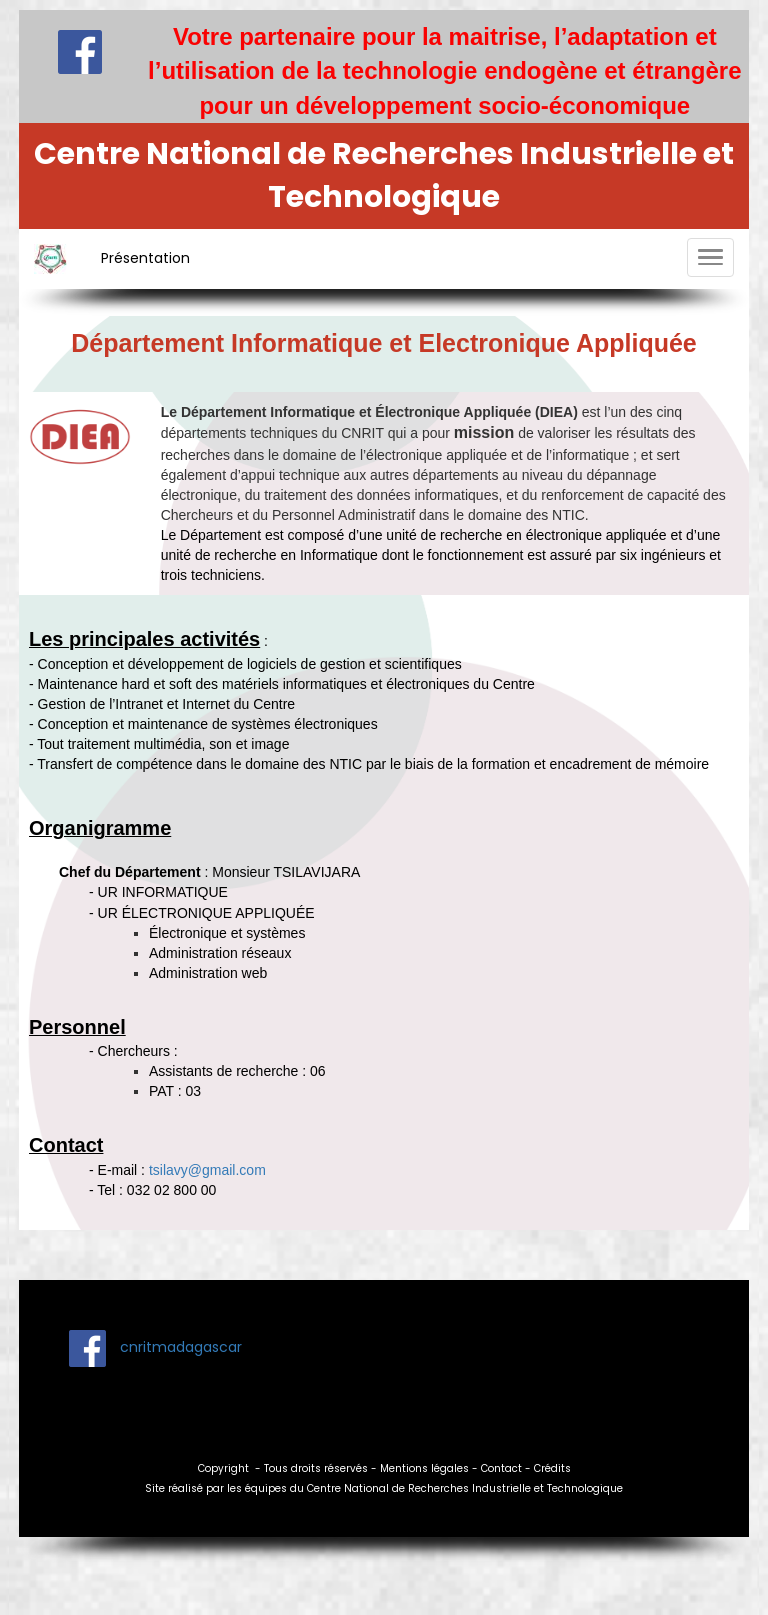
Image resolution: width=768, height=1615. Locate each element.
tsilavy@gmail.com (207, 1170)
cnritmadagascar (179, 1347)
